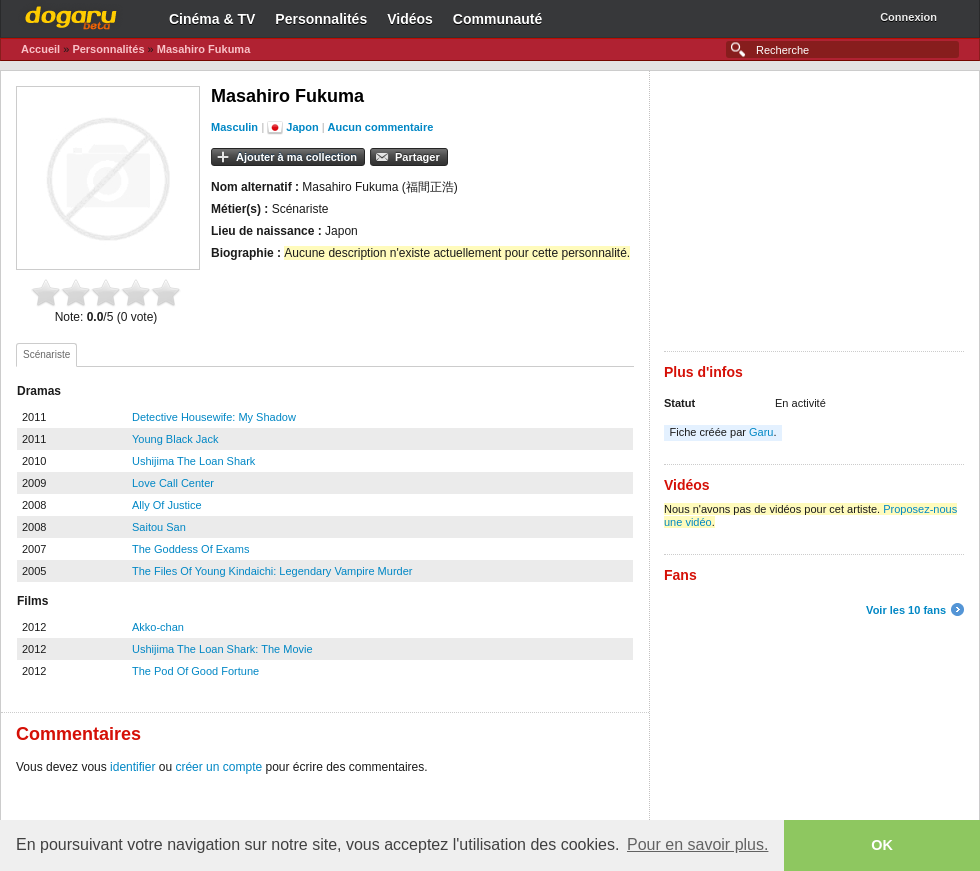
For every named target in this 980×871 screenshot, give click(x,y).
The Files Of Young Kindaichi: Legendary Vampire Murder (272, 571)
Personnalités (321, 19)
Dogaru (71, 15)
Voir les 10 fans (906, 610)
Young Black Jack (175, 439)
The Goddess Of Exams (190, 549)
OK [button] (882, 845)
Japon (302, 127)
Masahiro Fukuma (204, 49)
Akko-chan (158, 627)
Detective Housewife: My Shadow (214, 417)
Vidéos (410, 19)
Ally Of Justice (167, 505)
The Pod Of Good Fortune (195, 671)
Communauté (497, 19)
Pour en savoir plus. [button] (697, 844)
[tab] (46, 355)
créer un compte (218, 767)
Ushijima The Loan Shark (193, 461)
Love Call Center (173, 483)
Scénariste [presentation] (46, 354)
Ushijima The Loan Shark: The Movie (222, 649)
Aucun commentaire (381, 127)
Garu (761, 432)
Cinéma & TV (212, 19)
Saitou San (159, 527)
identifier (132, 767)
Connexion (908, 17)
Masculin (234, 127)
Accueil (40, 49)
